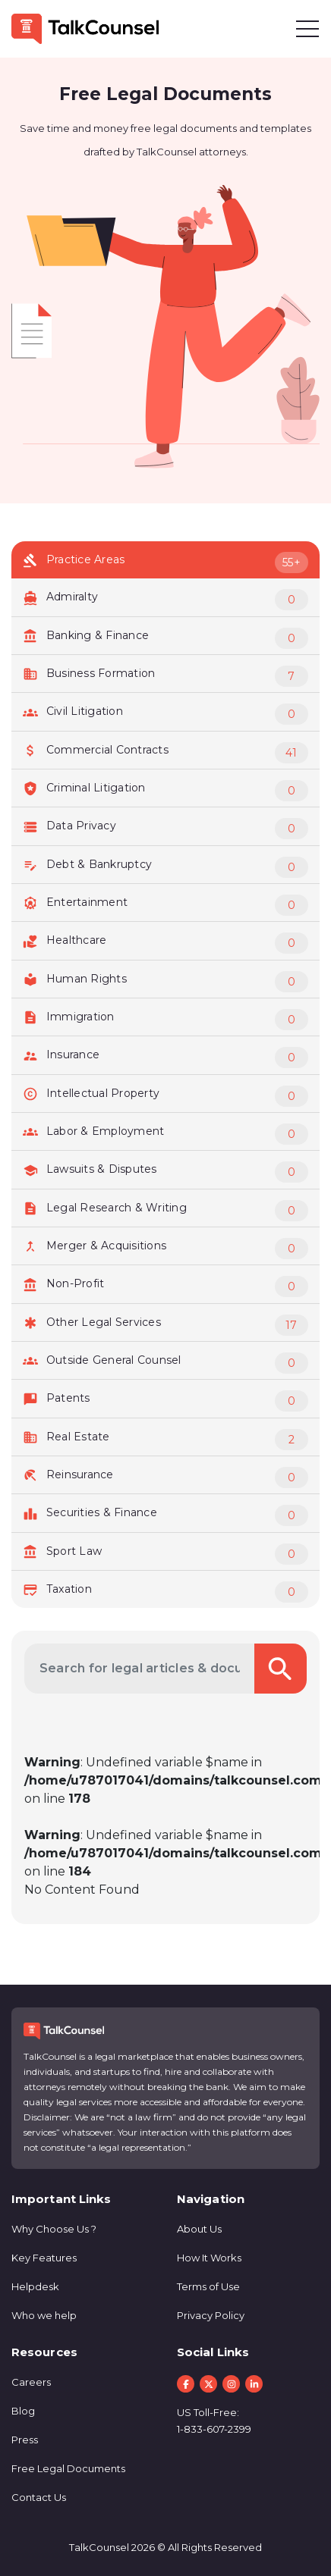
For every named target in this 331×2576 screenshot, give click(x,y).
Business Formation (165, 676)
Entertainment (165, 905)
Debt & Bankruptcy (165, 867)
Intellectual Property (165, 1096)
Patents (165, 1401)
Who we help (44, 2315)
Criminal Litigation (165, 790)
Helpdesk (35, 2286)
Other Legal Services (165, 1325)
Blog (23, 2411)
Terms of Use (208, 2286)
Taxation (165, 1592)
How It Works (209, 2258)
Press (24, 2439)
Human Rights (165, 981)
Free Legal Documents (68, 2468)
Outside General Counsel (165, 1363)
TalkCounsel (99, 2547)
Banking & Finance (165, 638)
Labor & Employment (165, 1134)
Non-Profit (165, 1286)
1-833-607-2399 (214, 2429)
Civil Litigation (165, 714)
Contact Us (38, 2497)
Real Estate (165, 1439)
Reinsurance (165, 1477)
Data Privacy (165, 828)
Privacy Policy (210, 2315)
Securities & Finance (165, 1515)
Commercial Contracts (165, 752)
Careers (31, 2382)
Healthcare (165, 943)
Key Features (44, 2258)
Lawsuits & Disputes (165, 1172)
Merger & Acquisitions (165, 1248)
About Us (199, 2229)
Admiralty (165, 599)
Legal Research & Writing (165, 1210)
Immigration (165, 1019)
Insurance (165, 1057)
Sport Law (165, 1554)
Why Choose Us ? (53, 2229)
